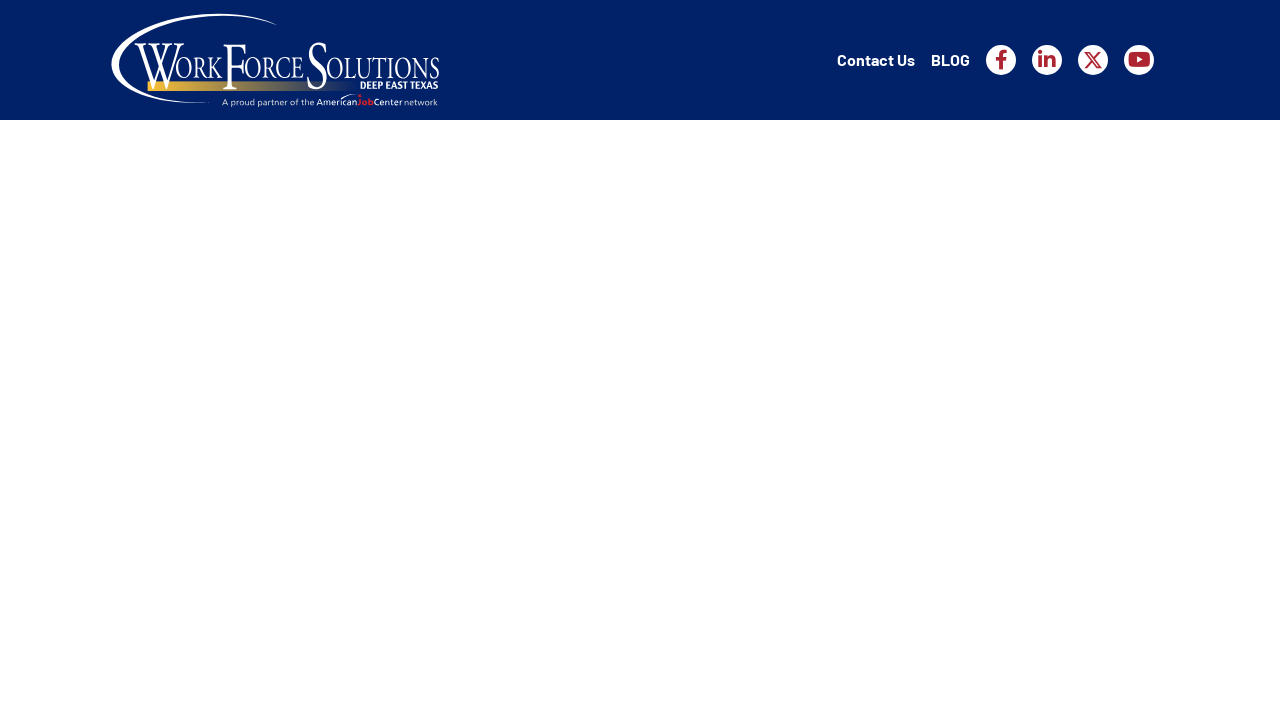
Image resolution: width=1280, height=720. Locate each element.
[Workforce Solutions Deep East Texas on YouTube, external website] (1139, 60)
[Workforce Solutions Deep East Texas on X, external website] (1093, 60)
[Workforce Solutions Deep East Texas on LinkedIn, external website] (1047, 60)
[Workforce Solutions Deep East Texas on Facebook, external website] (1001, 60)
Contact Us (876, 59)
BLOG (950, 59)
